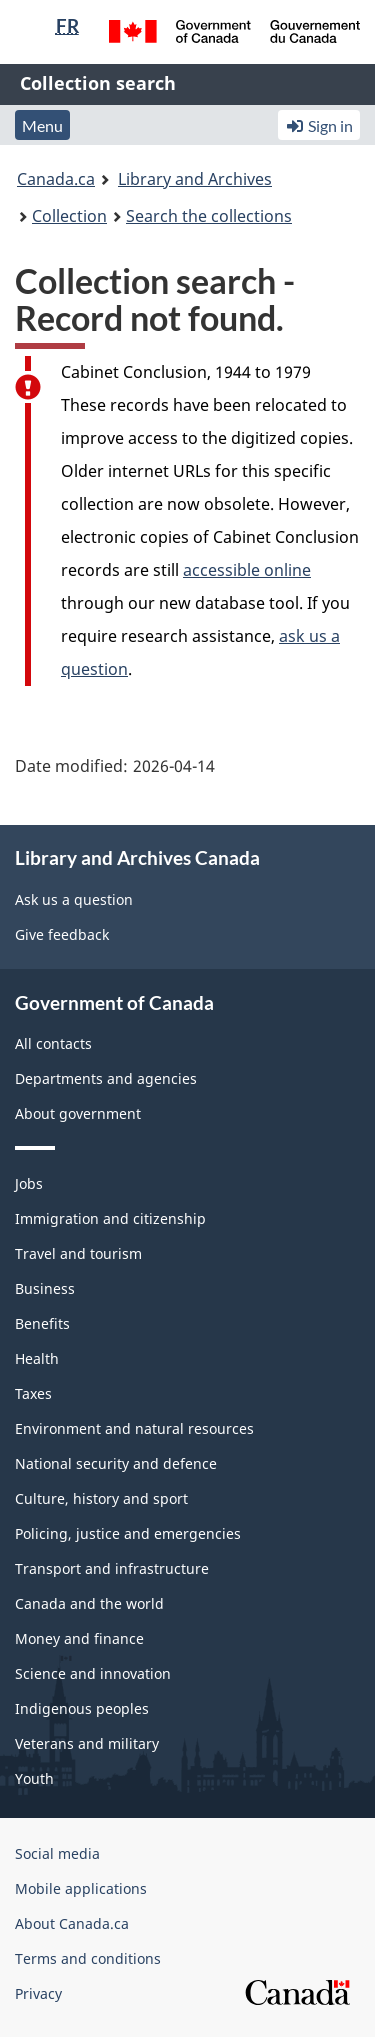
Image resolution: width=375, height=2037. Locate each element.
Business (45, 1288)
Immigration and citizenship (110, 1218)
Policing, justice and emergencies (128, 1533)
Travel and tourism (78, 1253)
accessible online (247, 570)
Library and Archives (195, 179)
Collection (69, 216)
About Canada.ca (72, 1923)
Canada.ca (56, 179)
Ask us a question (74, 899)
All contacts (53, 1043)
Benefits (42, 1323)
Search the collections (209, 216)
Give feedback (62, 934)
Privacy (38, 1993)
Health (37, 1358)
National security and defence (116, 1463)
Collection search (98, 83)
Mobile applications (81, 1888)
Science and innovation (93, 1673)
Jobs (29, 1183)
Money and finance (79, 1638)
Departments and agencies (106, 1078)
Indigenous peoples (82, 1708)
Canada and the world (89, 1603)
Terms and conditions (88, 1958)
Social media (57, 1853)
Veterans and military (87, 1743)
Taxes (33, 1393)
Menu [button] (42, 125)
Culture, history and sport (101, 1498)
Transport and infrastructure (112, 1568)
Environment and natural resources (134, 1428)
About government (78, 1113)
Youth (34, 1778)
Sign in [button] (319, 125)
